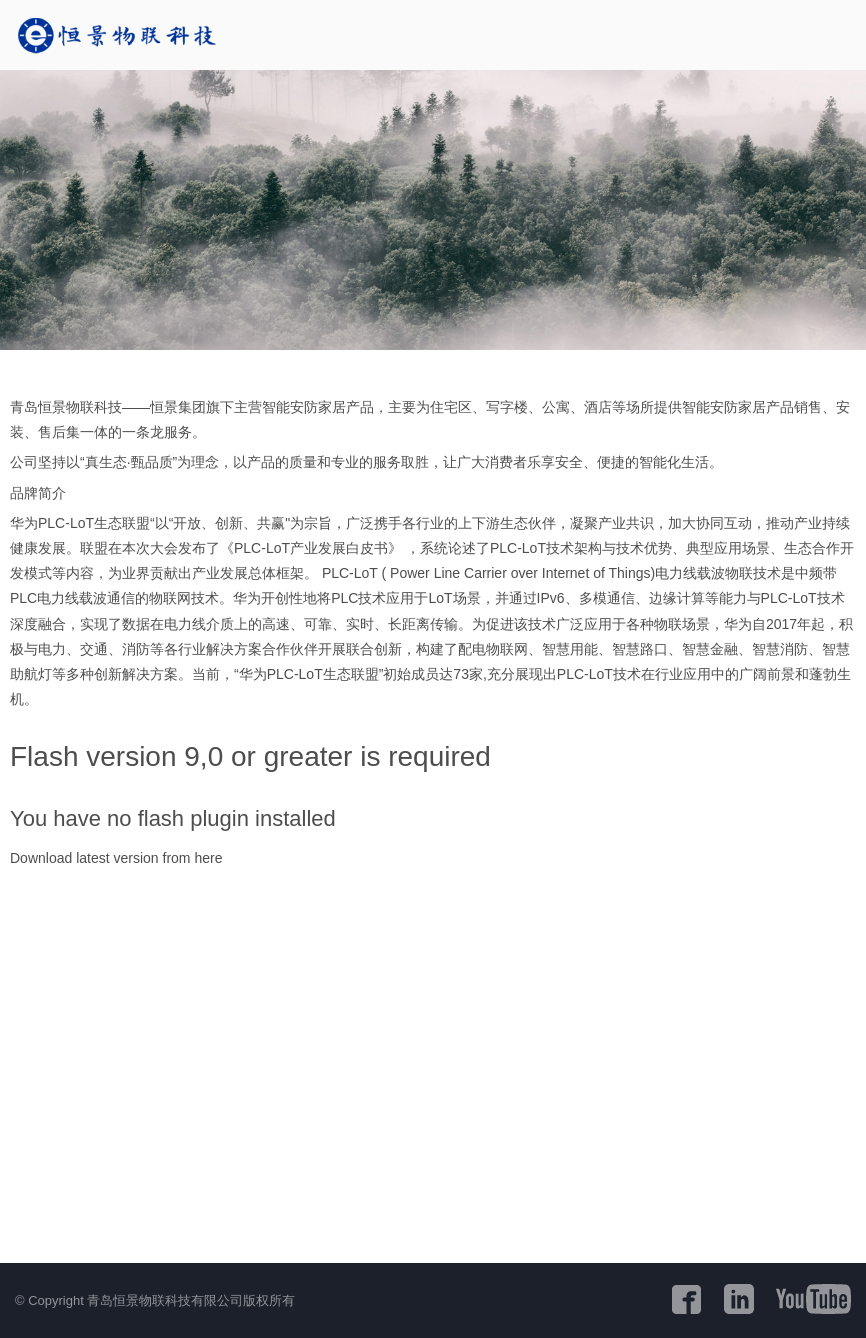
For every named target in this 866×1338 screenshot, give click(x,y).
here (208, 858)
